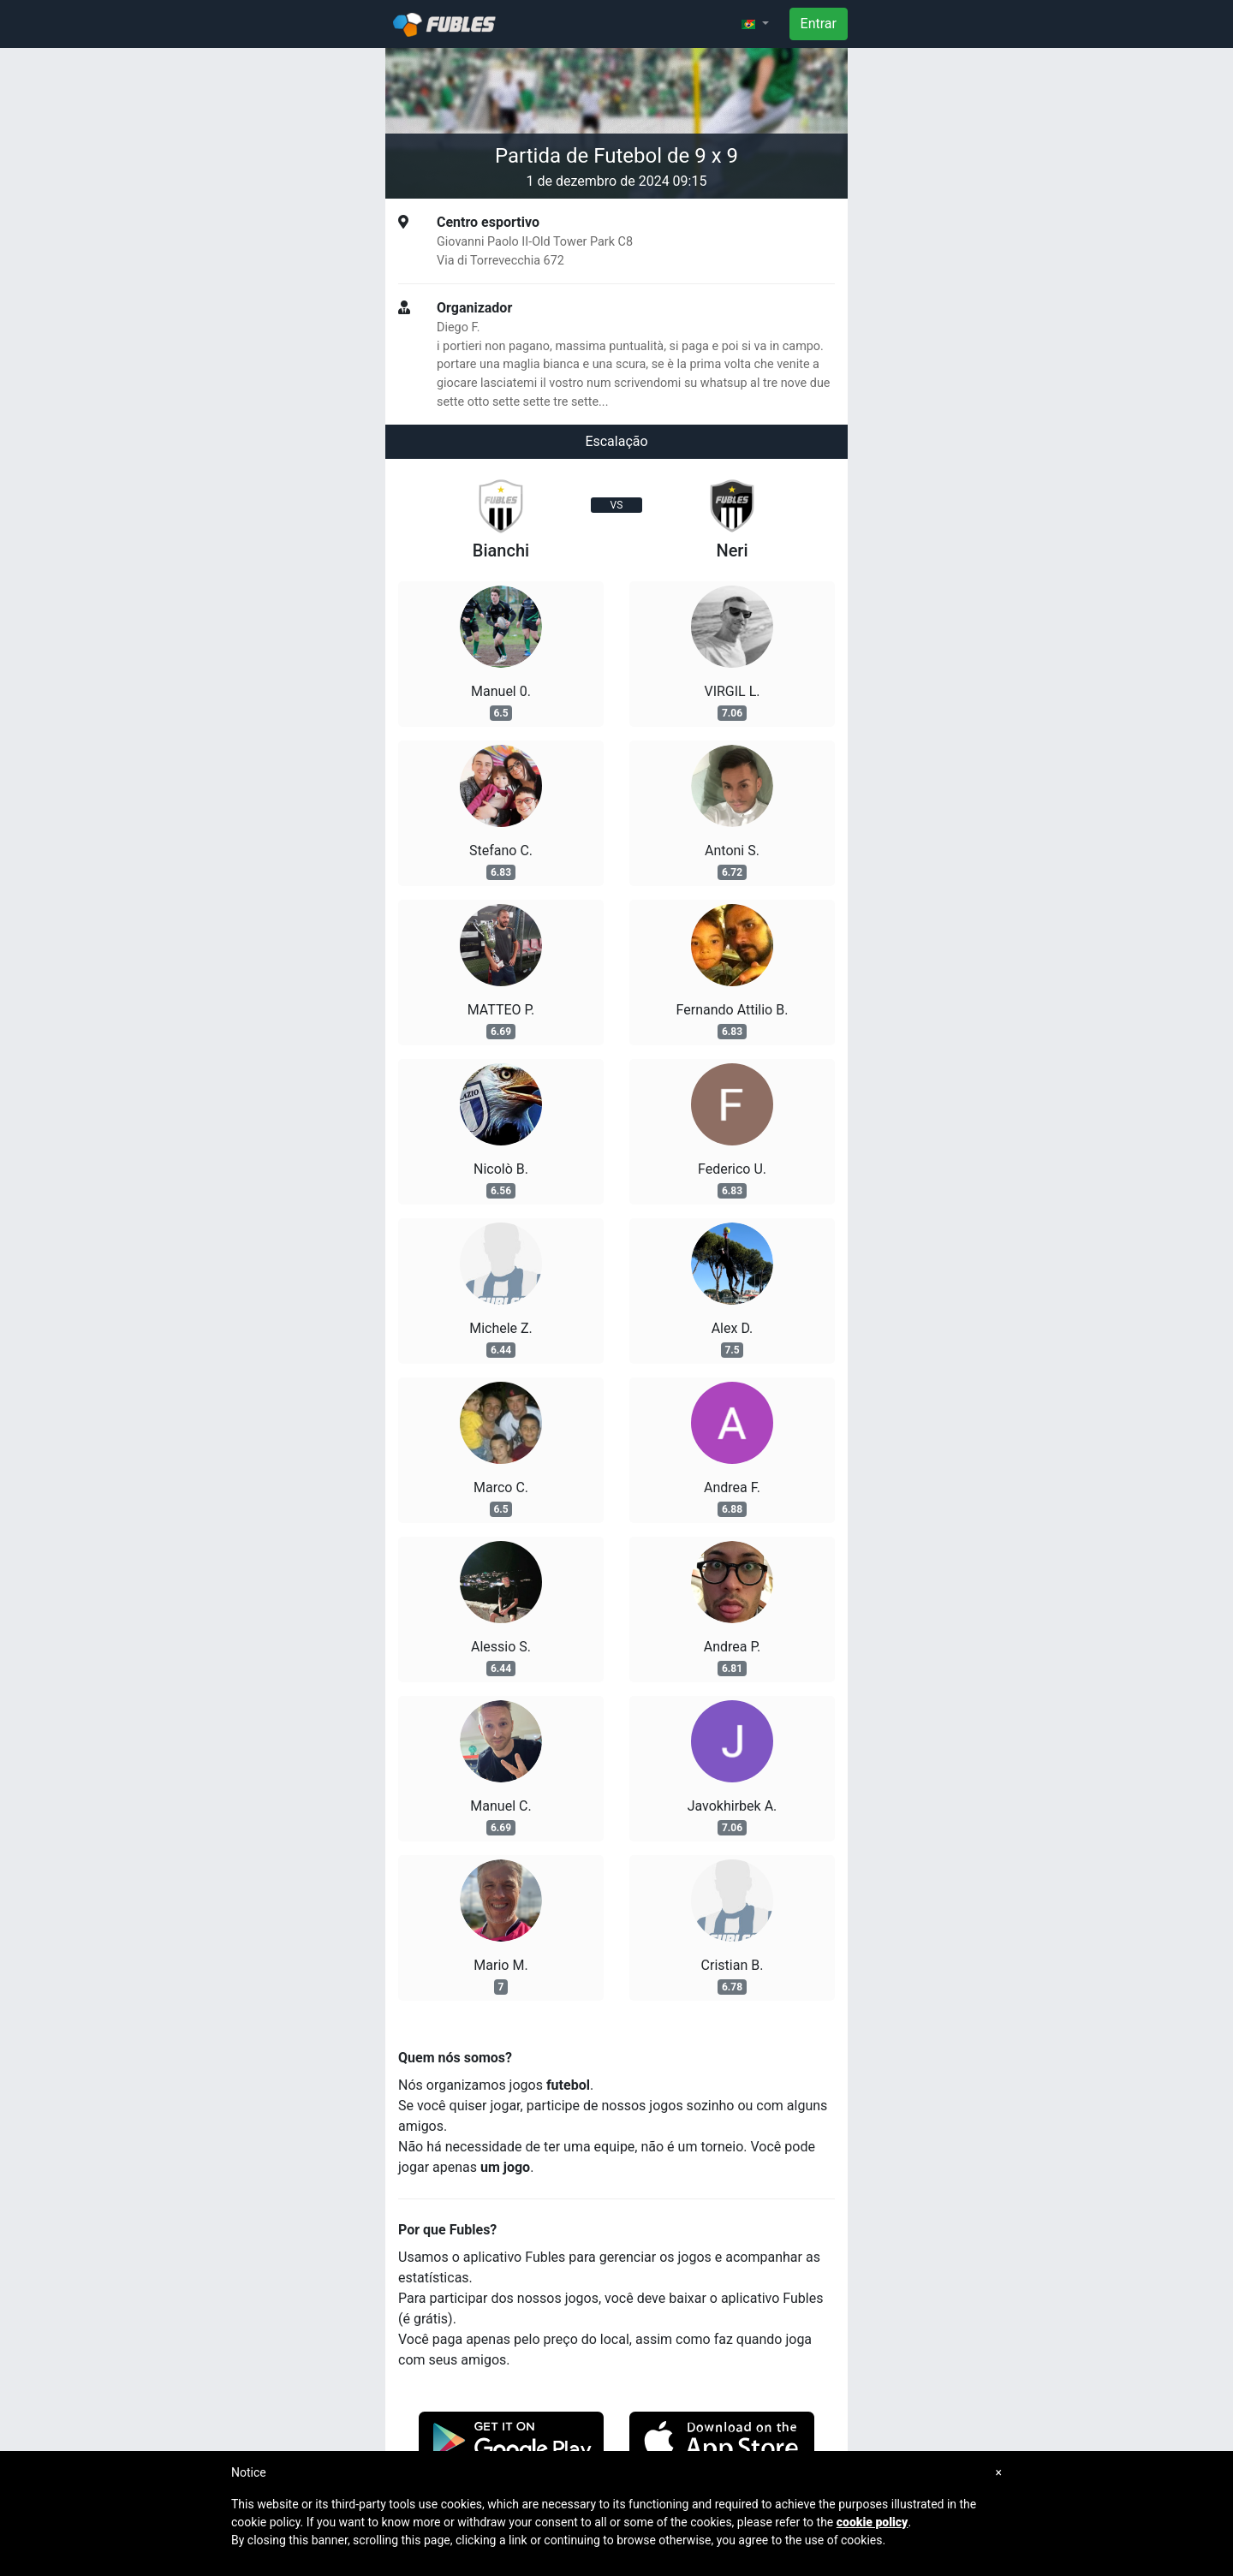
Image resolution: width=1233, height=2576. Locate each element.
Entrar (819, 23)
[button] (755, 24)
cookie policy (872, 2522)
